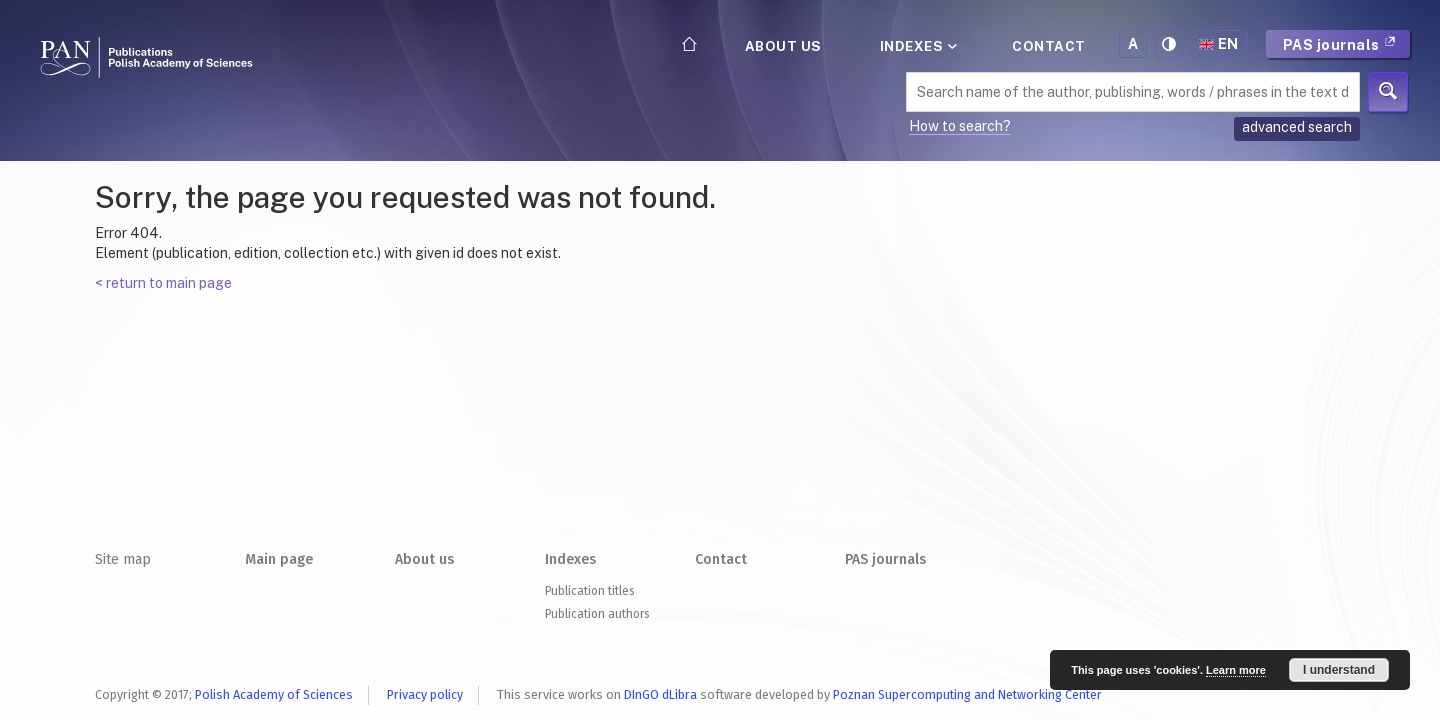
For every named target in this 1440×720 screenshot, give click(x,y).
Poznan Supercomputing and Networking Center (967, 694)
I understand (1339, 670)
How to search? (960, 126)
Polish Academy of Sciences (274, 694)
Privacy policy (425, 694)
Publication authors (597, 614)
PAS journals (1340, 44)
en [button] (1219, 44)
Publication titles (589, 591)
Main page (279, 559)
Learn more (1236, 670)
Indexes (917, 46)
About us (783, 46)
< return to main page (163, 283)
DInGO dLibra (660, 694)
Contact (1049, 46)
